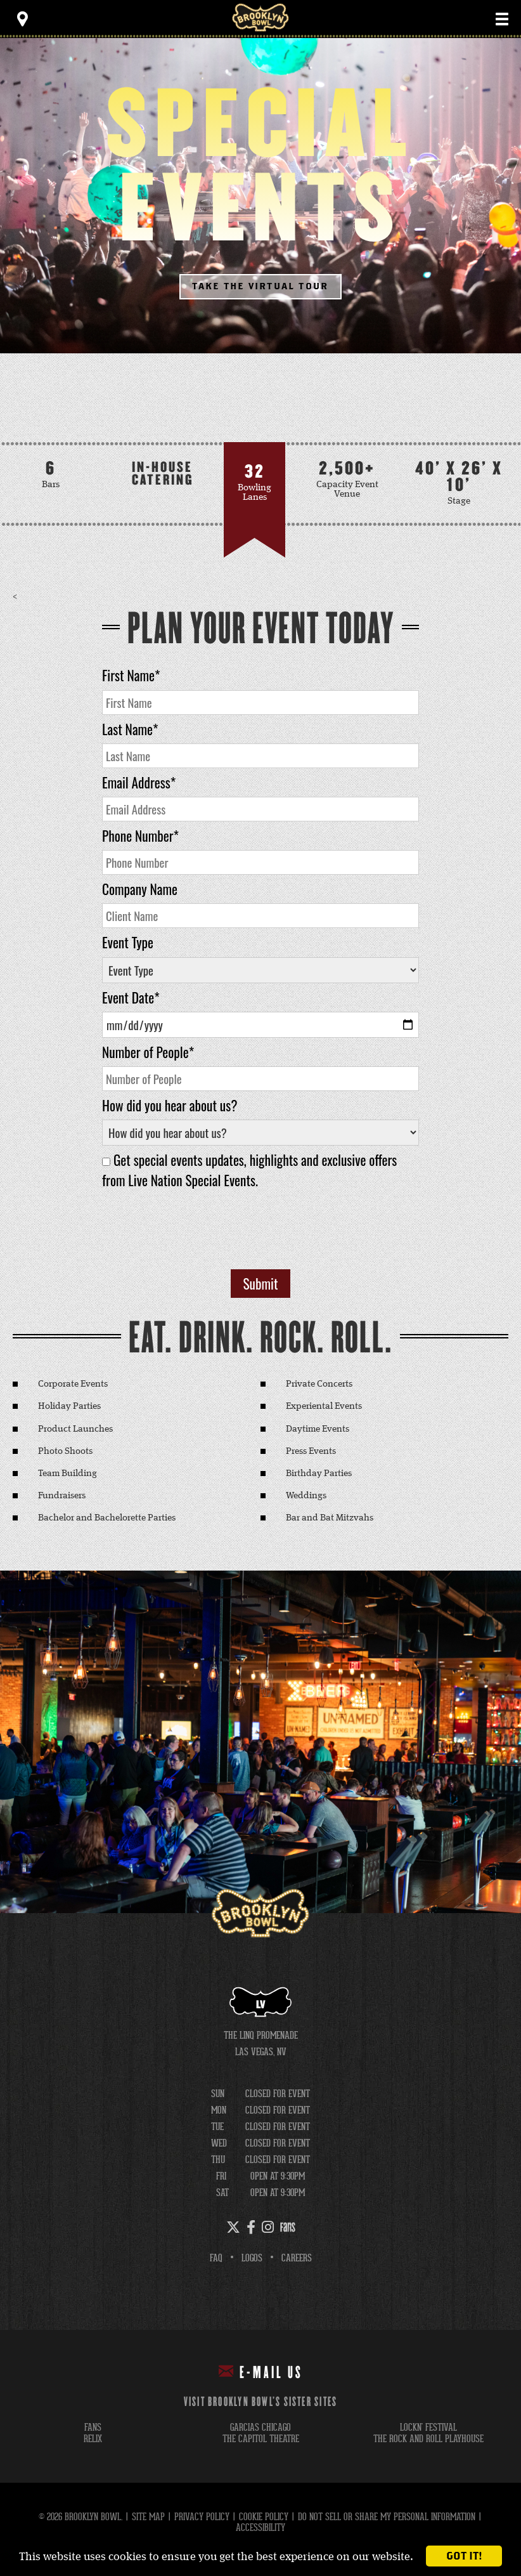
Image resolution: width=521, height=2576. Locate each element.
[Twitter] (233, 2227)
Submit (260, 1283)
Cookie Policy (263, 2517)
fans (92, 2427)
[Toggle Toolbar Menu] (22, 19)
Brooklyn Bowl (260, 17)
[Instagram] (268, 2227)
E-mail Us (261, 2372)
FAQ (216, 2258)
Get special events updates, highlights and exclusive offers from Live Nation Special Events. (249, 1170)
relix (93, 2438)
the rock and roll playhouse (428, 2438)
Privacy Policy (201, 2517)
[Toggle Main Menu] (502, 19)
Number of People (148, 1052)
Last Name (130, 729)
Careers (296, 2258)
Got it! (464, 2556)
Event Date (131, 997)
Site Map (148, 2517)
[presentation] (260, 1235)
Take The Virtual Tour (261, 286)
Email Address (139, 782)
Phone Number (140, 836)
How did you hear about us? (170, 1105)
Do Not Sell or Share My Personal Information (386, 2517)
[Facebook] (251, 2227)
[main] (260, 975)
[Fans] (287, 2227)
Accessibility (260, 2527)
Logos (251, 2258)
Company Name (139, 889)
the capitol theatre (260, 2438)
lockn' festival (428, 2427)
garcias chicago (260, 2427)
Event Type (127, 942)
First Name (131, 675)
